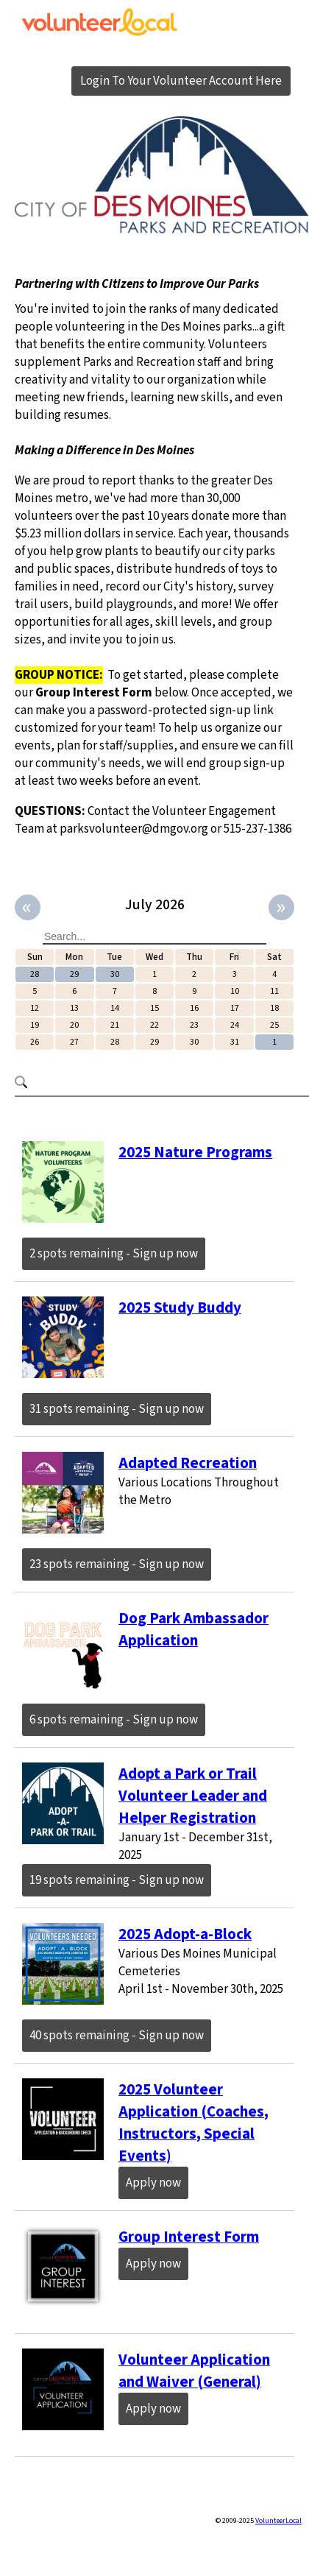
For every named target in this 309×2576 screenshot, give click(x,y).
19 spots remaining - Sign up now (116, 1880)
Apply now (153, 2183)
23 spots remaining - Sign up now (116, 1564)
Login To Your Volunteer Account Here (181, 81)
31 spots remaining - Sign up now (116, 1409)
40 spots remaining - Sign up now (116, 2035)
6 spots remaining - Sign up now (113, 1720)
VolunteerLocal (278, 2521)
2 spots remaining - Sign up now (113, 1254)
